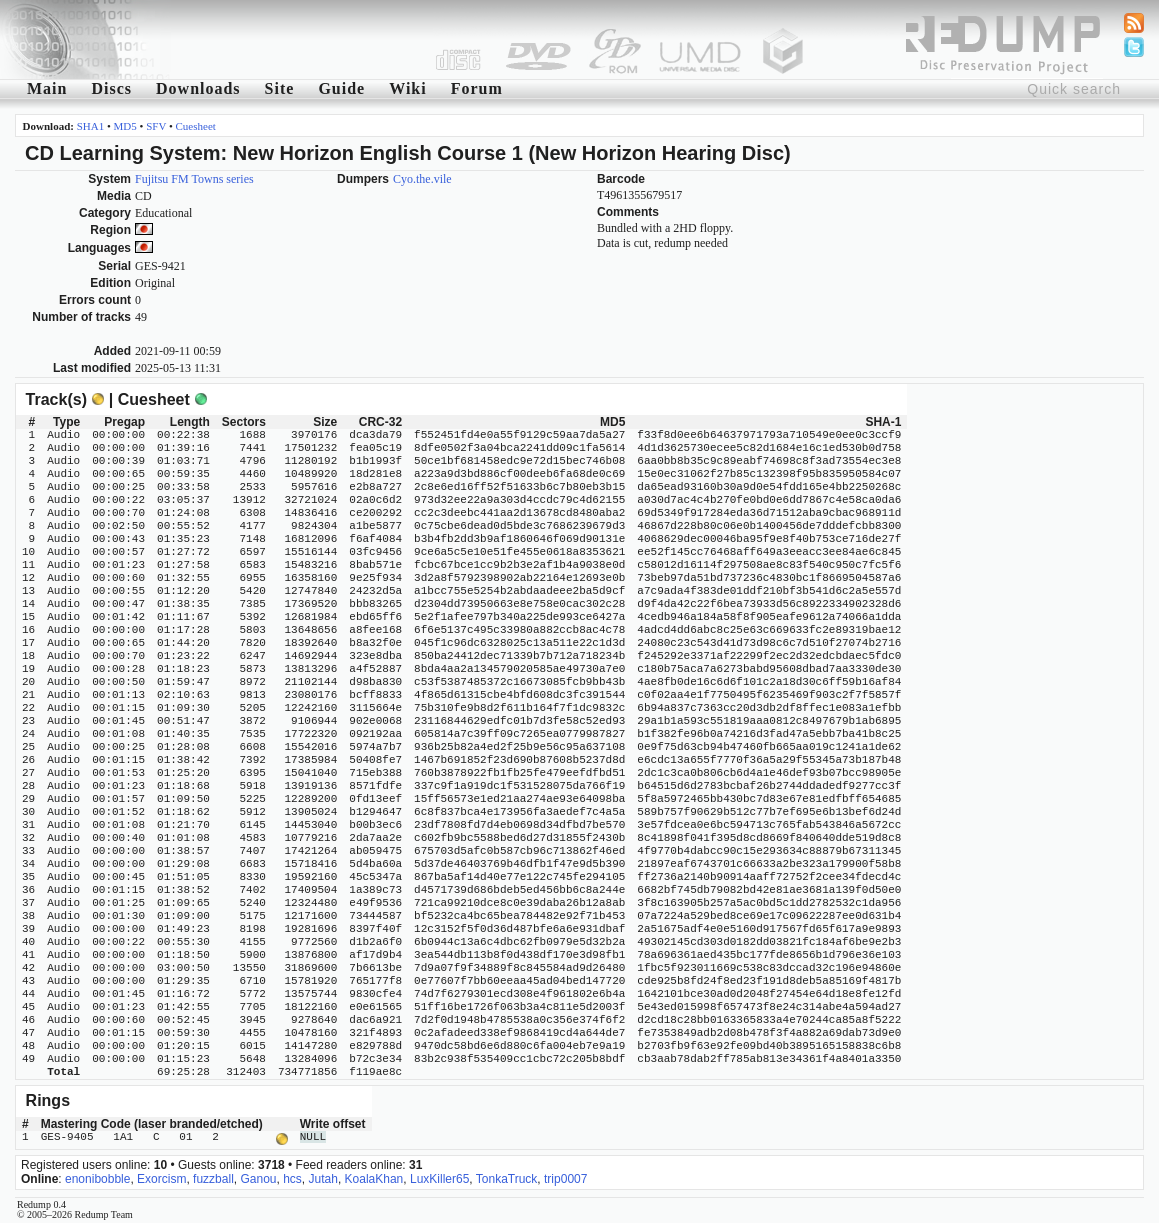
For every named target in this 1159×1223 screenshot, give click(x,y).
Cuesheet (196, 126)
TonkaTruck (507, 1177)
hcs (292, 1177)
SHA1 (91, 126)
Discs (111, 88)
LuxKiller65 (439, 1177)
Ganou (258, 1177)
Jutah (323, 1177)
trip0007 (565, 1177)
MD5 (125, 126)
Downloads (198, 88)
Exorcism (161, 1177)
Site (280, 88)
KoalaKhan (374, 1177)
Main (47, 88)
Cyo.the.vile (422, 179)
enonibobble (97, 1177)
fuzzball (213, 1177)
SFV (156, 126)
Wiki (408, 88)
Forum (477, 88)
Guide (341, 88)
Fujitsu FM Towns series (194, 179)
